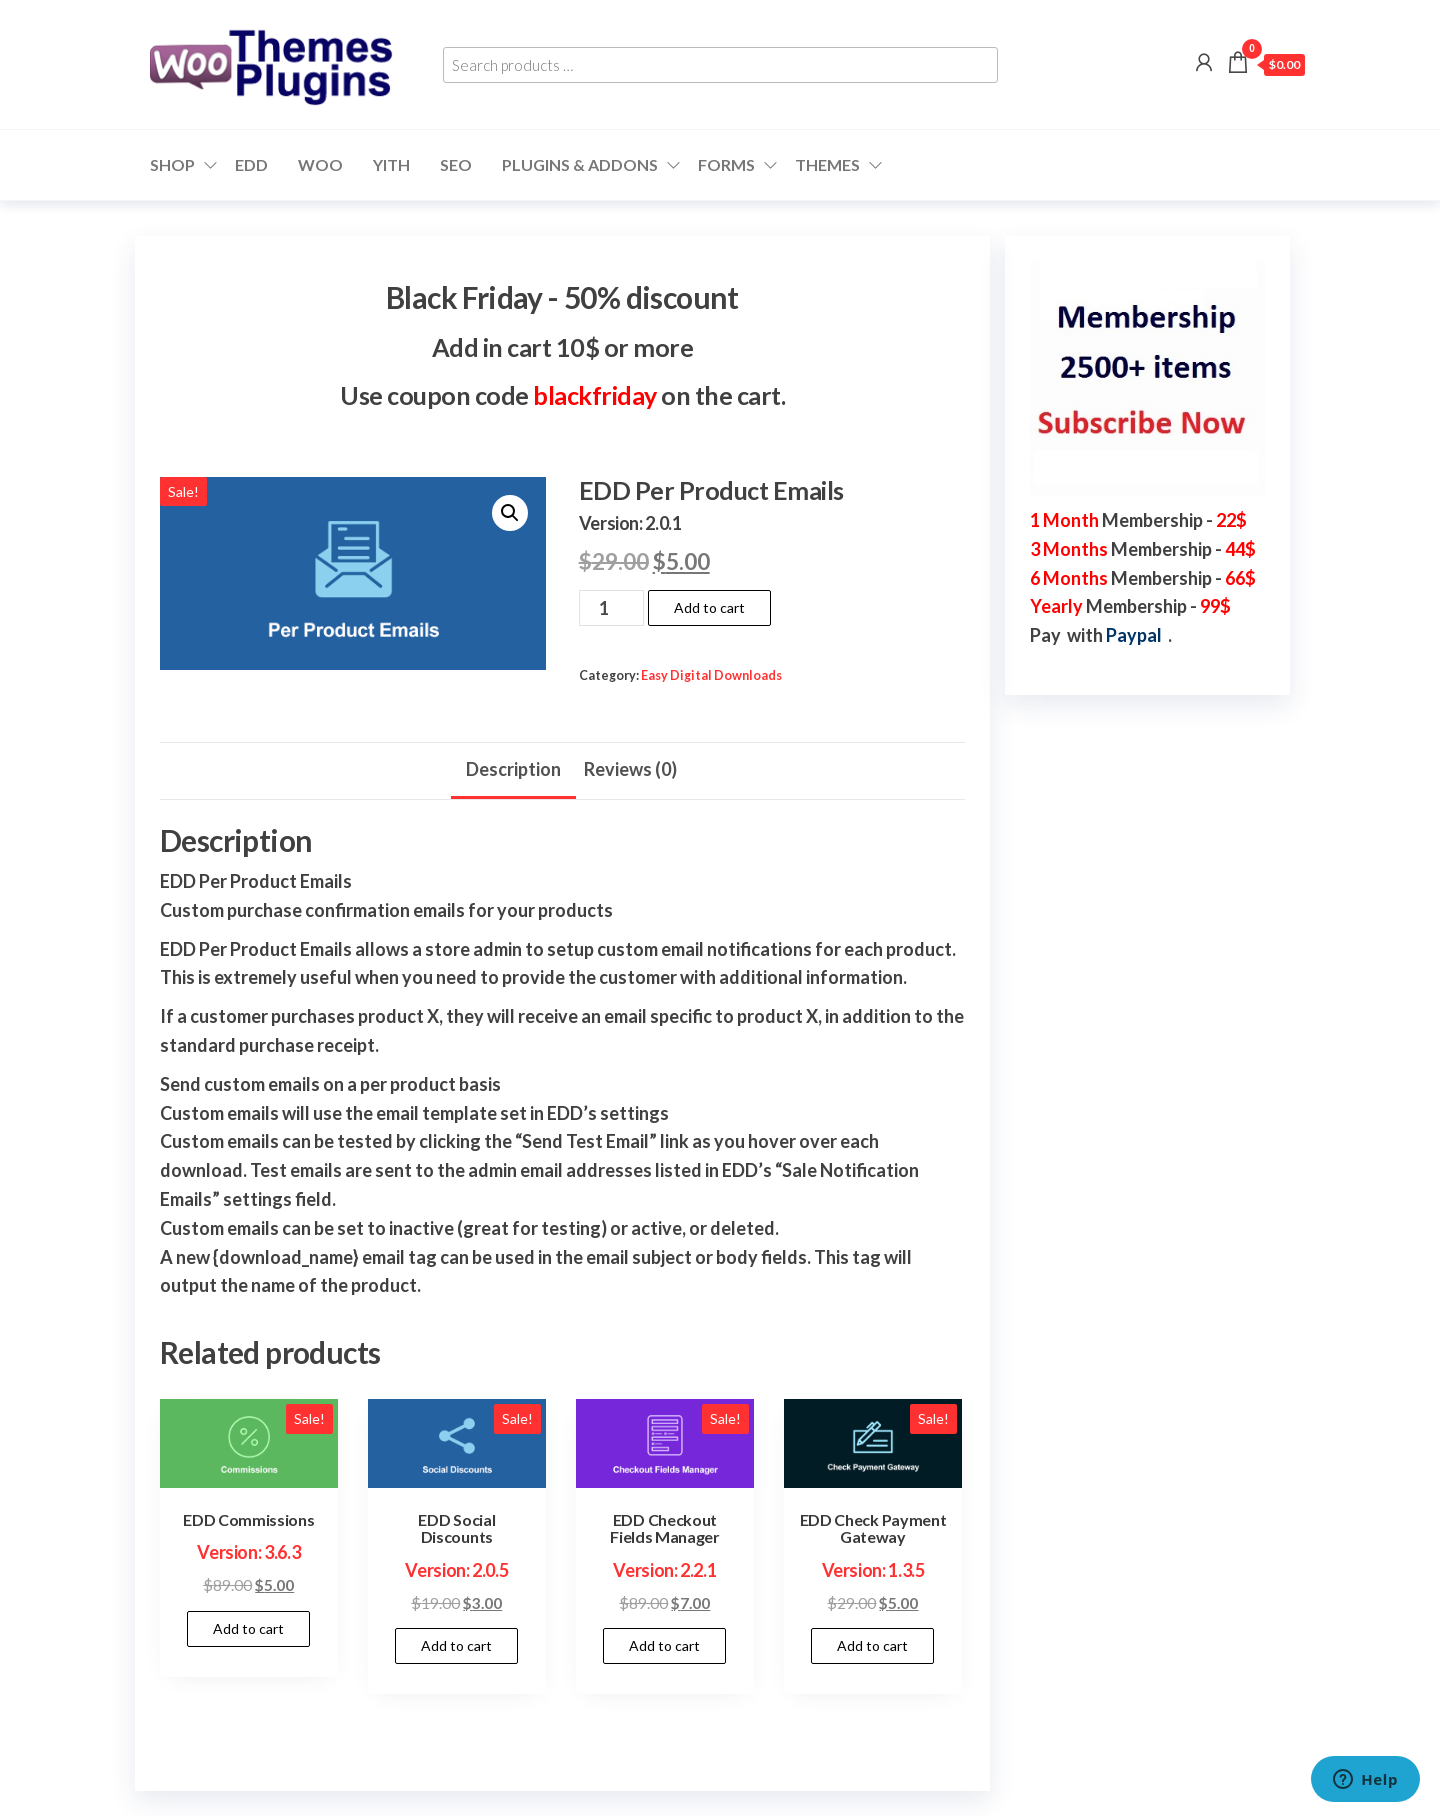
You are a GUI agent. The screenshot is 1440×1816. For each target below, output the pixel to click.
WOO (320, 164)
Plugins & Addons (580, 164)
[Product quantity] (611, 608)
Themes (827, 164)
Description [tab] (513, 769)
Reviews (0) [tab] (630, 769)
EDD (251, 164)
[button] (510, 513)
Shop (172, 164)
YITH (391, 164)
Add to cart (709, 607)
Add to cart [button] (248, 1628)
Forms (726, 164)
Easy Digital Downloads (711, 675)
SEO (456, 164)
